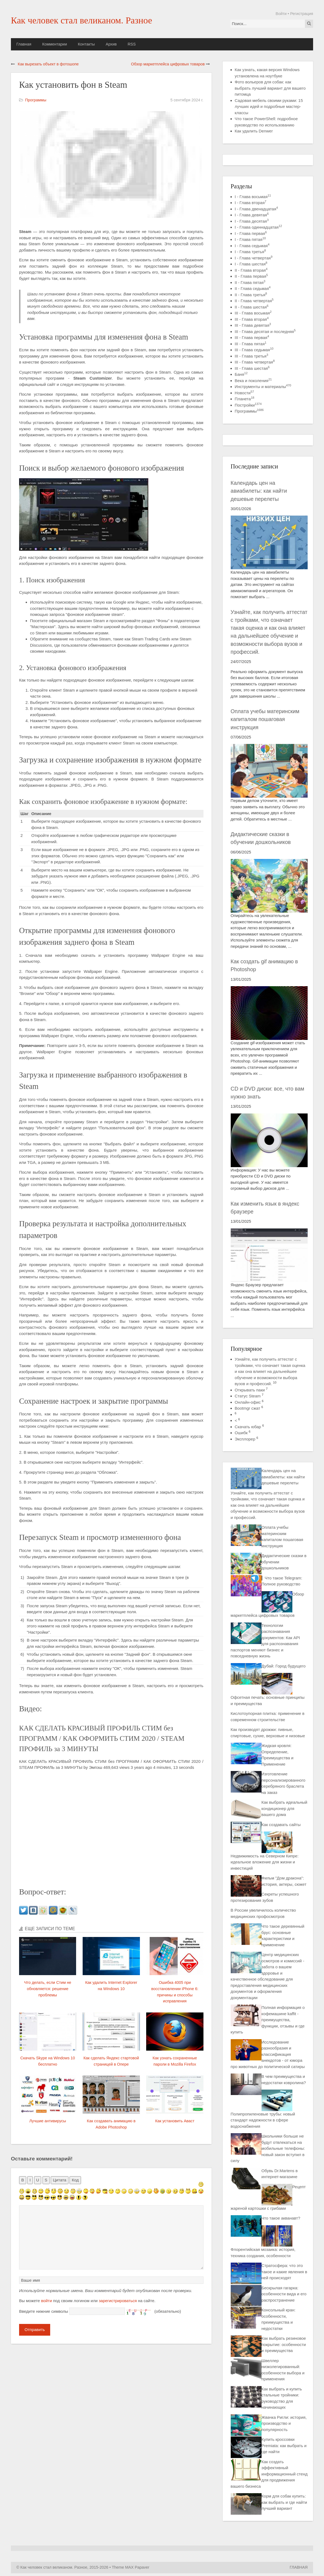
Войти (281, 13)
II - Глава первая (251, 276)
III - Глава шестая (252, 368)
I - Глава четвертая (253, 258)
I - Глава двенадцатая (256, 209)
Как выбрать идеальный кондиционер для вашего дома (284, 1808)
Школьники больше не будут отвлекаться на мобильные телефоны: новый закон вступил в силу (268, 2148)
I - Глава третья (250, 251)
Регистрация (301, 13)
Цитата (59, 2180)
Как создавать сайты (281, 1824)
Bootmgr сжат (247, 1408)
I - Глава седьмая (252, 245)
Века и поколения (253, 380)
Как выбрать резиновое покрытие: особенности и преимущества (284, 2344)
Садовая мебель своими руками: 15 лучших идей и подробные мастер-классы (269, 106)
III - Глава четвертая (255, 362)
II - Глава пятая (250, 282)
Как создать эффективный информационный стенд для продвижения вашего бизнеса (269, 2474)
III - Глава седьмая (254, 349)
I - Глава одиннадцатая (258, 227)
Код (75, 2180)
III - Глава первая (252, 337)
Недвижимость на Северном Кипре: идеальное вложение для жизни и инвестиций (265, 1862)
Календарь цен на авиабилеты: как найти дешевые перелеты (259, 491)
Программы (35, 100)
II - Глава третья (251, 294)
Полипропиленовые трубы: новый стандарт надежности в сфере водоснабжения (263, 2120)
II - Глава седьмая (253, 288)
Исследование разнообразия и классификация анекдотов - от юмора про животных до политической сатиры (268, 2054)
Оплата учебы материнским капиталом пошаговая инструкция (265, 719)
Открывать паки (250, 1390)
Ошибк (241, 1432)
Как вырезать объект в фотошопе (48, 64)
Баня (241, 374)
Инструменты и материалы (263, 386)
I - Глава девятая (252, 215)
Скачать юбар (248, 1426)
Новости (244, 393)
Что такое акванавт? (281, 2218)
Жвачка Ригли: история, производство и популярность (284, 2423)
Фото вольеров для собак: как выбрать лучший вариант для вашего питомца (270, 88)
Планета (244, 398)
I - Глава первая (251, 233)
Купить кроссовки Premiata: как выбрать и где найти (284, 2445)
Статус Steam (248, 1396)
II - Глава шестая (252, 307)
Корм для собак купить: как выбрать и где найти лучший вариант (284, 2502)
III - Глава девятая (253, 325)
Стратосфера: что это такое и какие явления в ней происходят (284, 2271)
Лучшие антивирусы (47, 2121)
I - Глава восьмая (253, 196)
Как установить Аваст (174, 2121)
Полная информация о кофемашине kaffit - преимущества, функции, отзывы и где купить (268, 2019)
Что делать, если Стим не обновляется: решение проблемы (47, 1988)
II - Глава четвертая (254, 300)
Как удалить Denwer (254, 131)
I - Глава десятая (252, 221)
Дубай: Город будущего (284, 1666)
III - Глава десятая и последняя (265, 331)
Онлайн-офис (248, 1402)
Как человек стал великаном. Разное (81, 20)
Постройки (248, 405)
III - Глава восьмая (253, 313)
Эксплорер (245, 1439)
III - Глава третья (251, 356)
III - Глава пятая (250, 343)
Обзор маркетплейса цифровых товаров (168, 64)
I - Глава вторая (250, 202)
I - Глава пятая (250, 239)
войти (46, 2300)
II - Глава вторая (251, 270)
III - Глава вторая (252, 319)
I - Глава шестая (251, 264)
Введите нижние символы (43, 2311)
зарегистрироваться (118, 2300)
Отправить (35, 2329)
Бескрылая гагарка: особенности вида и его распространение (284, 2294)
